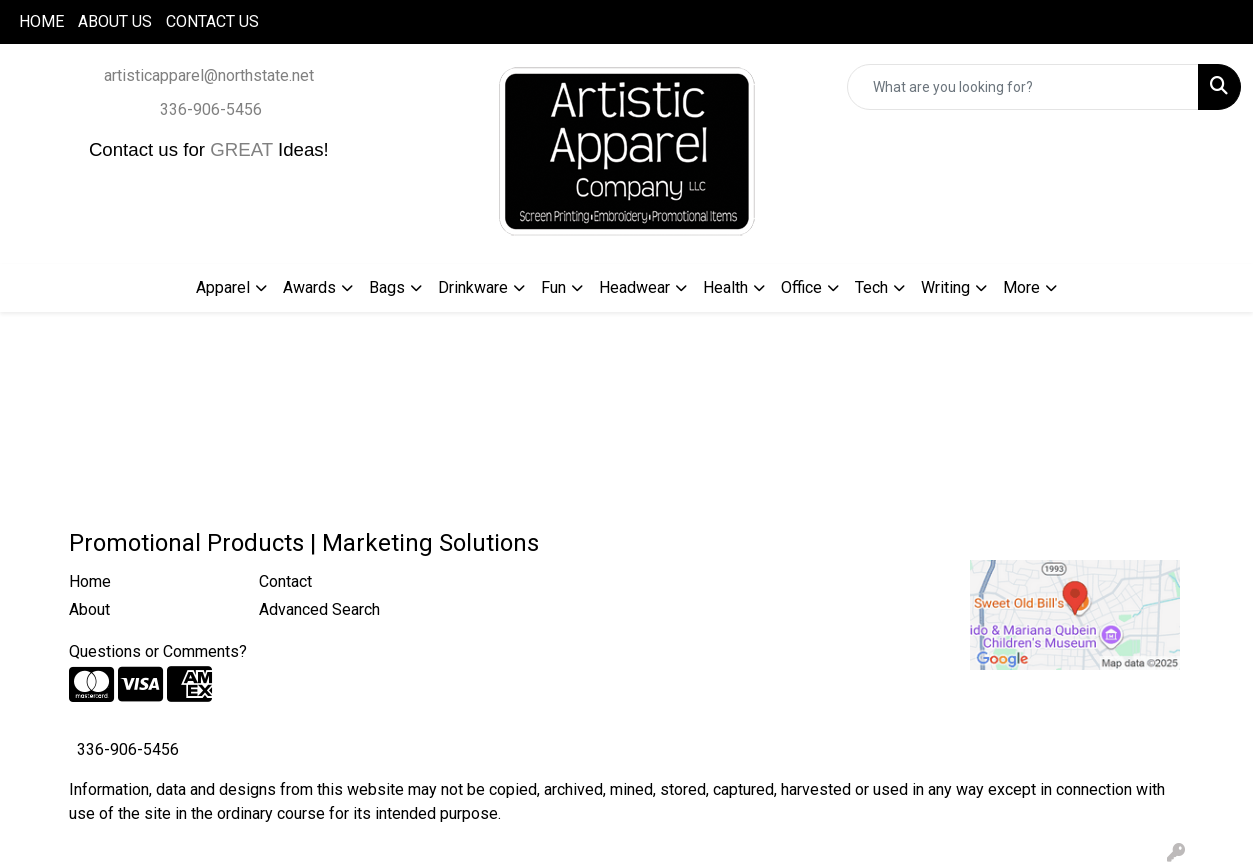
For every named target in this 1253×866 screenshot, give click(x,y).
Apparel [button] (223, 287)
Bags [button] (387, 287)
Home (90, 581)
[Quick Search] (1023, 87)
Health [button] (725, 287)
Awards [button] (309, 287)
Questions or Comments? (158, 651)
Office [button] (801, 287)
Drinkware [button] (473, 287)
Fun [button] (553, 287)
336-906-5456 (211, 109)
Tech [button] (871, 287)
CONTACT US (212, 21)
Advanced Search (319, 609)
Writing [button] (945, 287)
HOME (41, 21)
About (89, 609)
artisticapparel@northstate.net (209, 75)
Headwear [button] (634, 287)
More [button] (1021, 287)
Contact (285, 581)
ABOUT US (115, 21)
